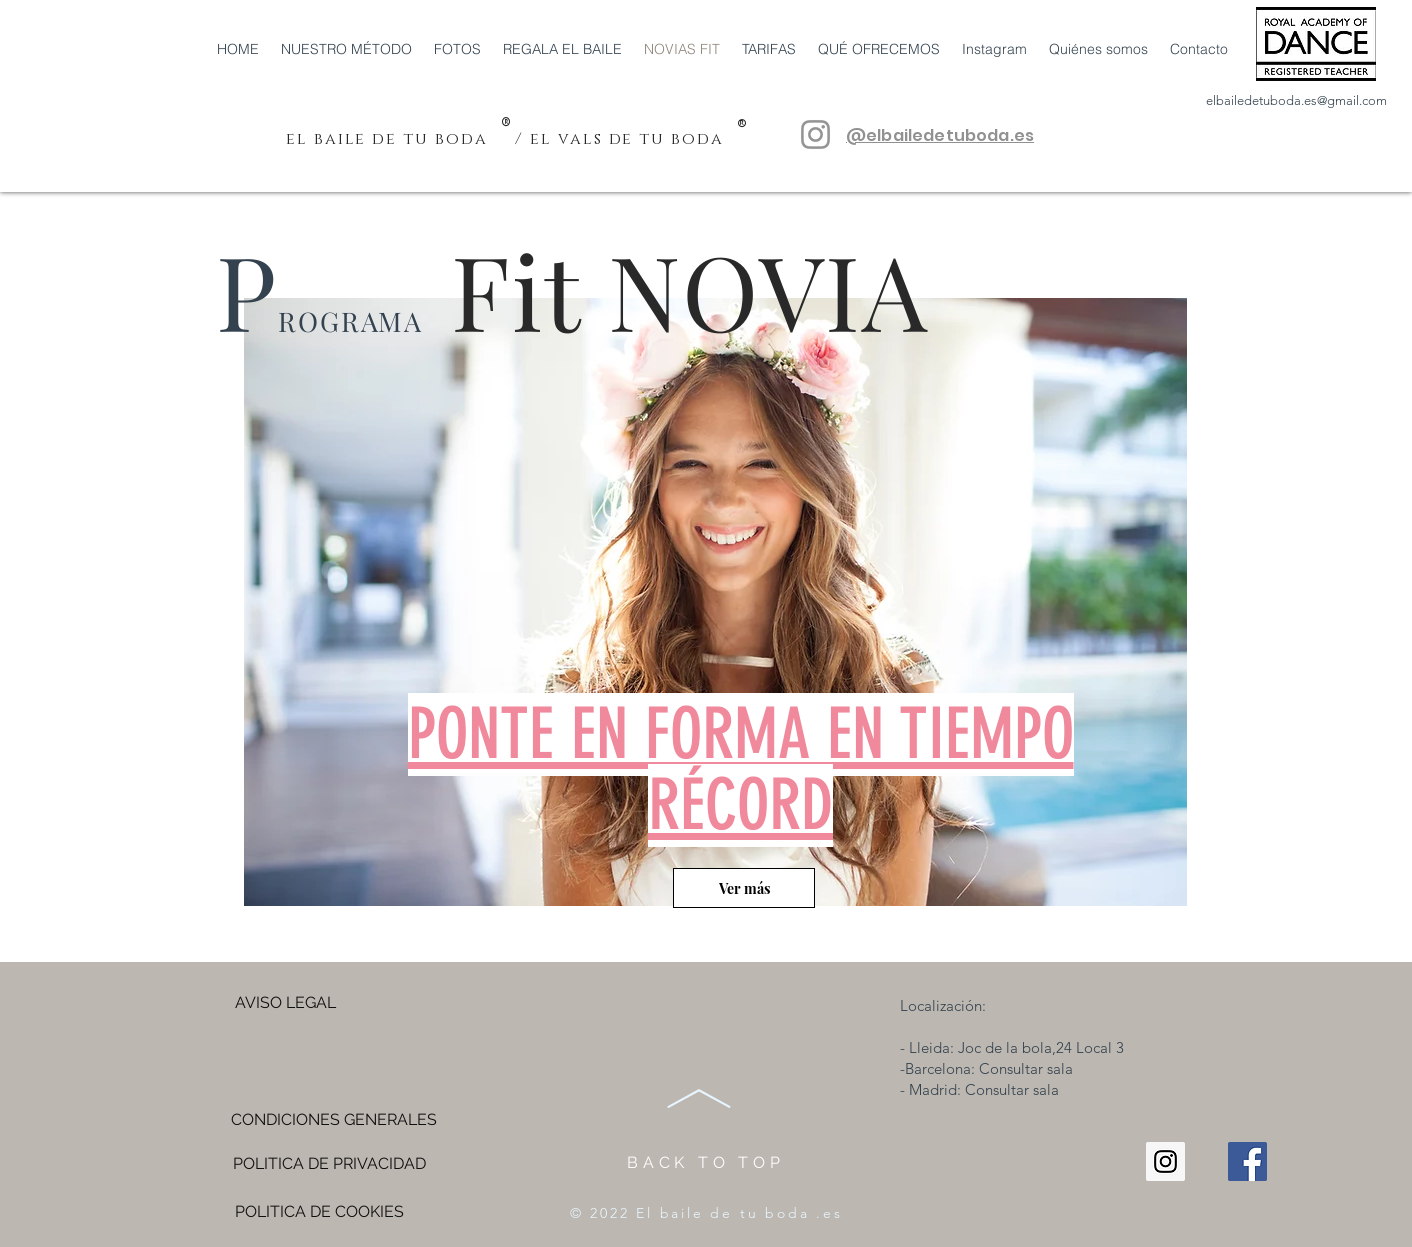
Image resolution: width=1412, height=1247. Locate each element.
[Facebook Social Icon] (1247, 1161)
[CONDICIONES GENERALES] (333, 1120)
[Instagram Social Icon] (1165, 1161)
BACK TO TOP (706, 1162)
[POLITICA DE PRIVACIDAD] (329, 1164)
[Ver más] (744, 888)
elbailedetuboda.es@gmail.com (1296, 100)
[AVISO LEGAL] (285, 1003)
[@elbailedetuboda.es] (815, 134)
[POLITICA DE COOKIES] (319, 1212)
